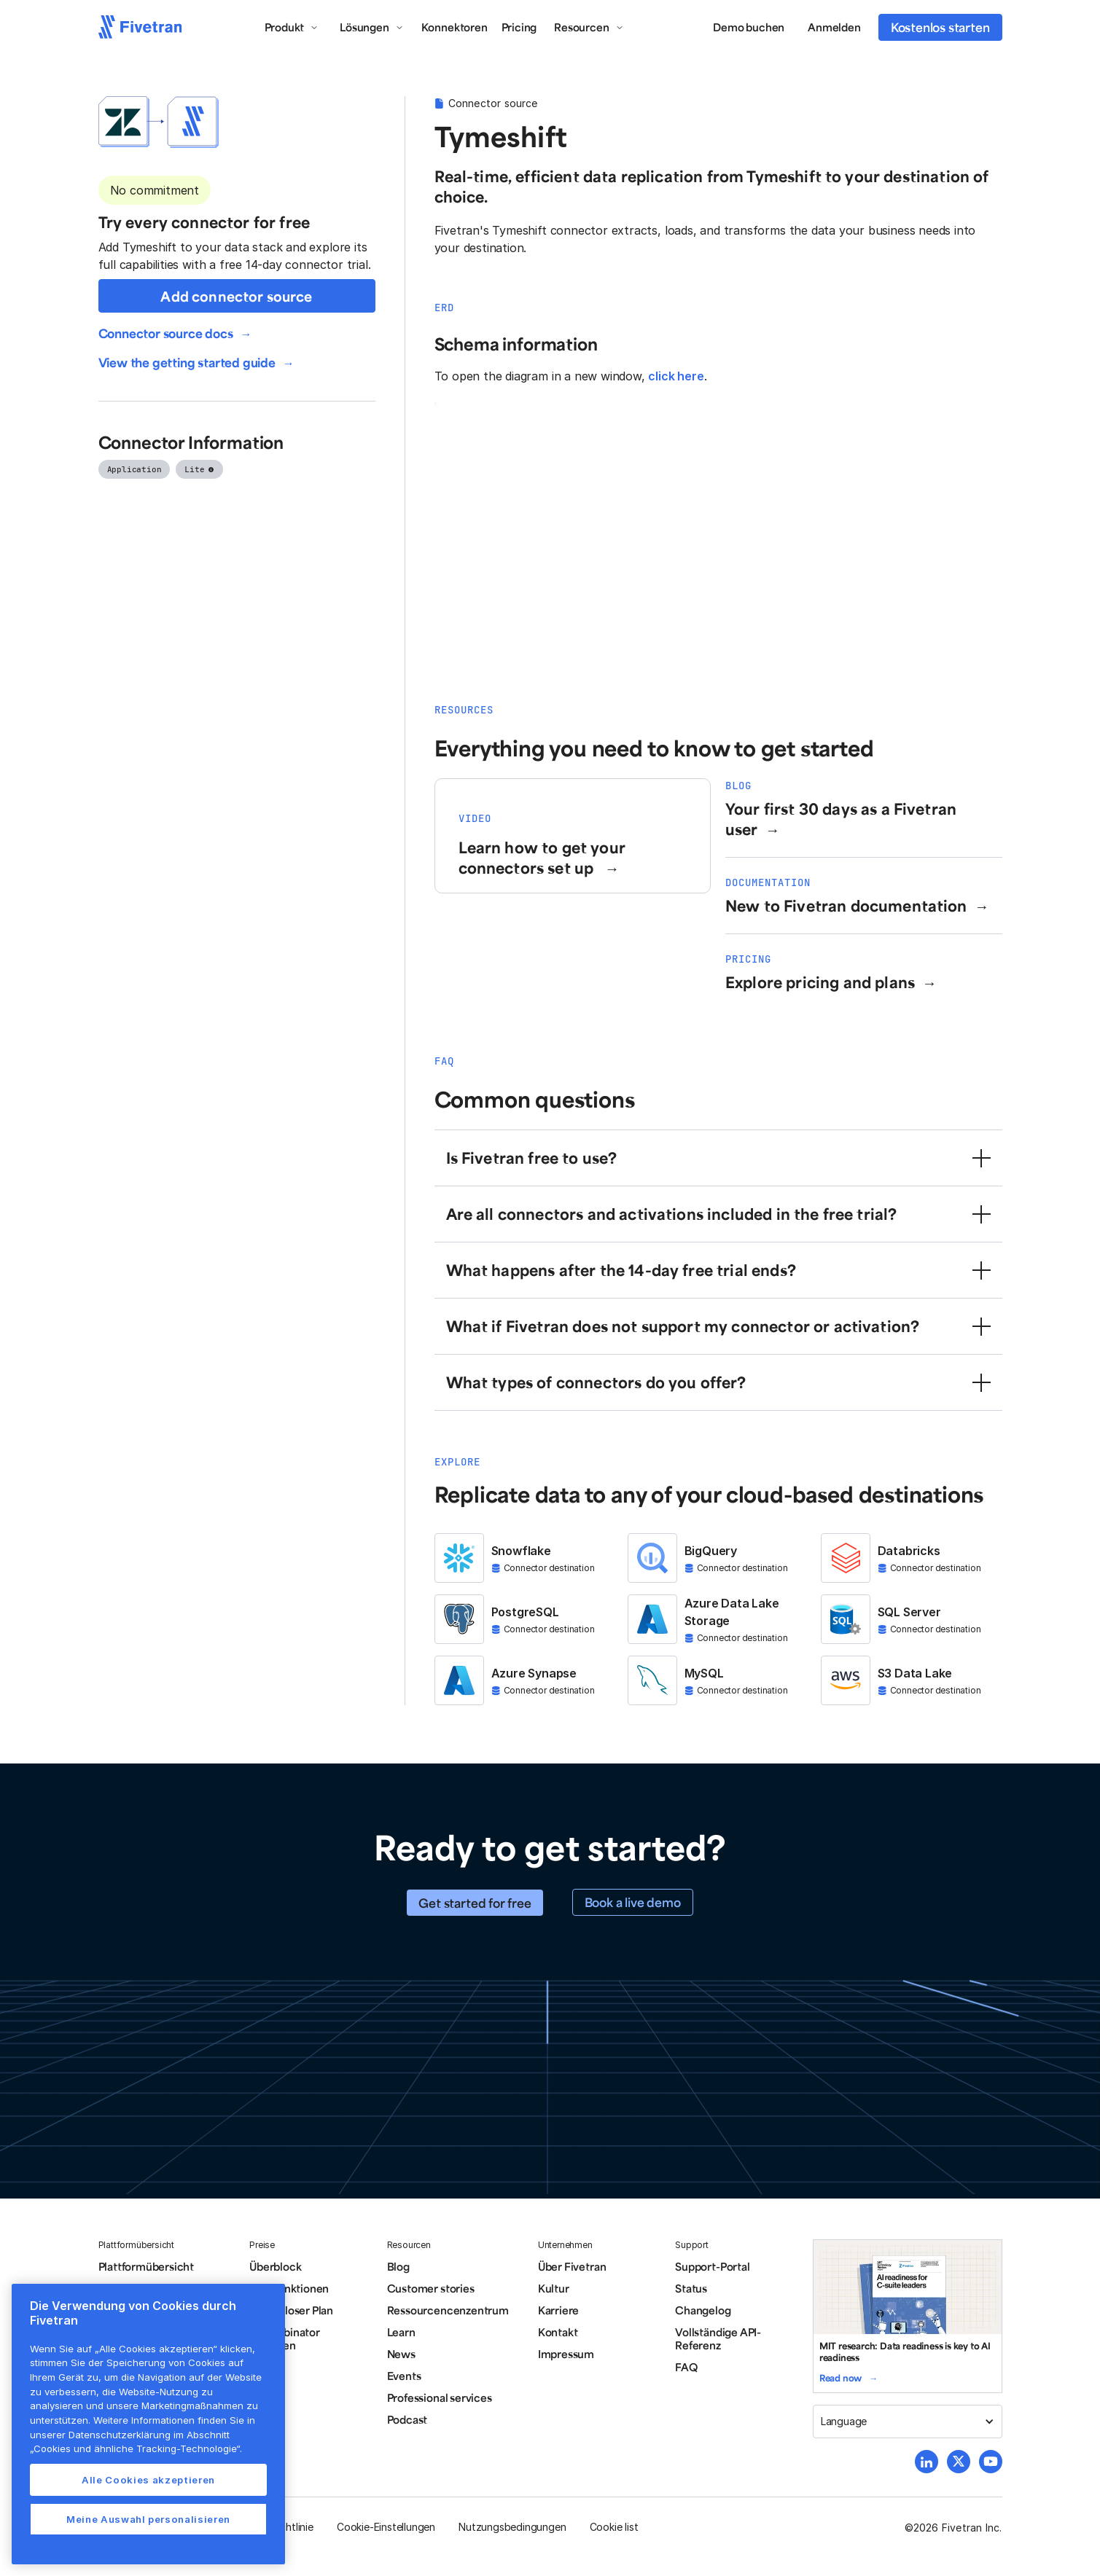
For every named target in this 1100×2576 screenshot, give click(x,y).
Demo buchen (748, 27)
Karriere (558, 2310)
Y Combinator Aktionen (284, 2338)
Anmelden (834, 27)
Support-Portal (712, 2266)
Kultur (553, 2288)
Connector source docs (165, 333)
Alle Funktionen (289, 2288)
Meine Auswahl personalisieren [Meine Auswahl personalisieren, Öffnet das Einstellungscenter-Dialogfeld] (148, 2519)
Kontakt (558, 2331)
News (401, 2353)
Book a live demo (633, 1902)
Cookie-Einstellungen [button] (386, 2527)
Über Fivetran (572, 2266)
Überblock (275, 2266)
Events (404, 2375)
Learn (401, 2331)
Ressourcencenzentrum (448, 2310)
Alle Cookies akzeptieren (148, 2480)
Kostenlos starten (940, 27)
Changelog (702, 2310)
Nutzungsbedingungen (512, 2527)
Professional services (439, 2397)
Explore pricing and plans (820, 982)
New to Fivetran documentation (846, 905)
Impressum (566, 2353)
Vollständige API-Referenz (718, 2338)
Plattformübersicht (146, 2266)
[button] (292, 27)
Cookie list (614, 2527)
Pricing (519, 27)
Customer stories (431, 2288)
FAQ (686, 2366)
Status (691, 2288)
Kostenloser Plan (291, 2310)
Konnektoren (454, 27)
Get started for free (474, 1903)
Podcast (407, 2419)
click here (675, 376)
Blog (398, 2266)
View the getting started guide (187, 362)
